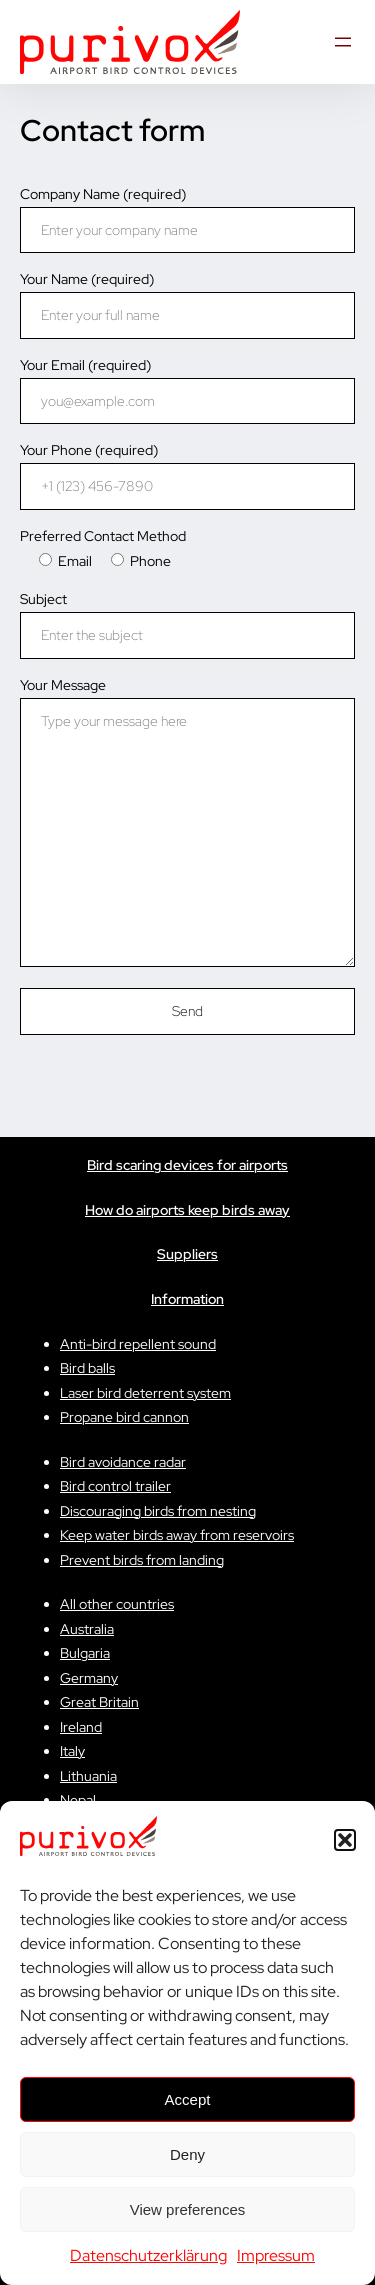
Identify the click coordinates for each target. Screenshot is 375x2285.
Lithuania (88, 1776)
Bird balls (87, 1368)
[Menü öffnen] (343, 42)
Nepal (78, 1800)
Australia (87, 1629)
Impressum (276, 2255)
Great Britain (99, 1702)
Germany (89, 1678)
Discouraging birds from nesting (158, 1511)
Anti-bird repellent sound (138, 1344)
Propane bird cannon (124, 1417)
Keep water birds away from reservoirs (177, 1535)
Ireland (81, 1727)
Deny (187, 2154)
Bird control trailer (115, 1486)
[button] (345, 1840)
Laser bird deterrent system (145, 1393)
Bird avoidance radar (123, 1462)
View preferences (188, 2209)
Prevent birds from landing (142, 1560)
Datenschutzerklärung (148, 2255)
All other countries (117, 1604)
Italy (72, 1751)
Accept (188, 2099)
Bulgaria (85, 1653)
